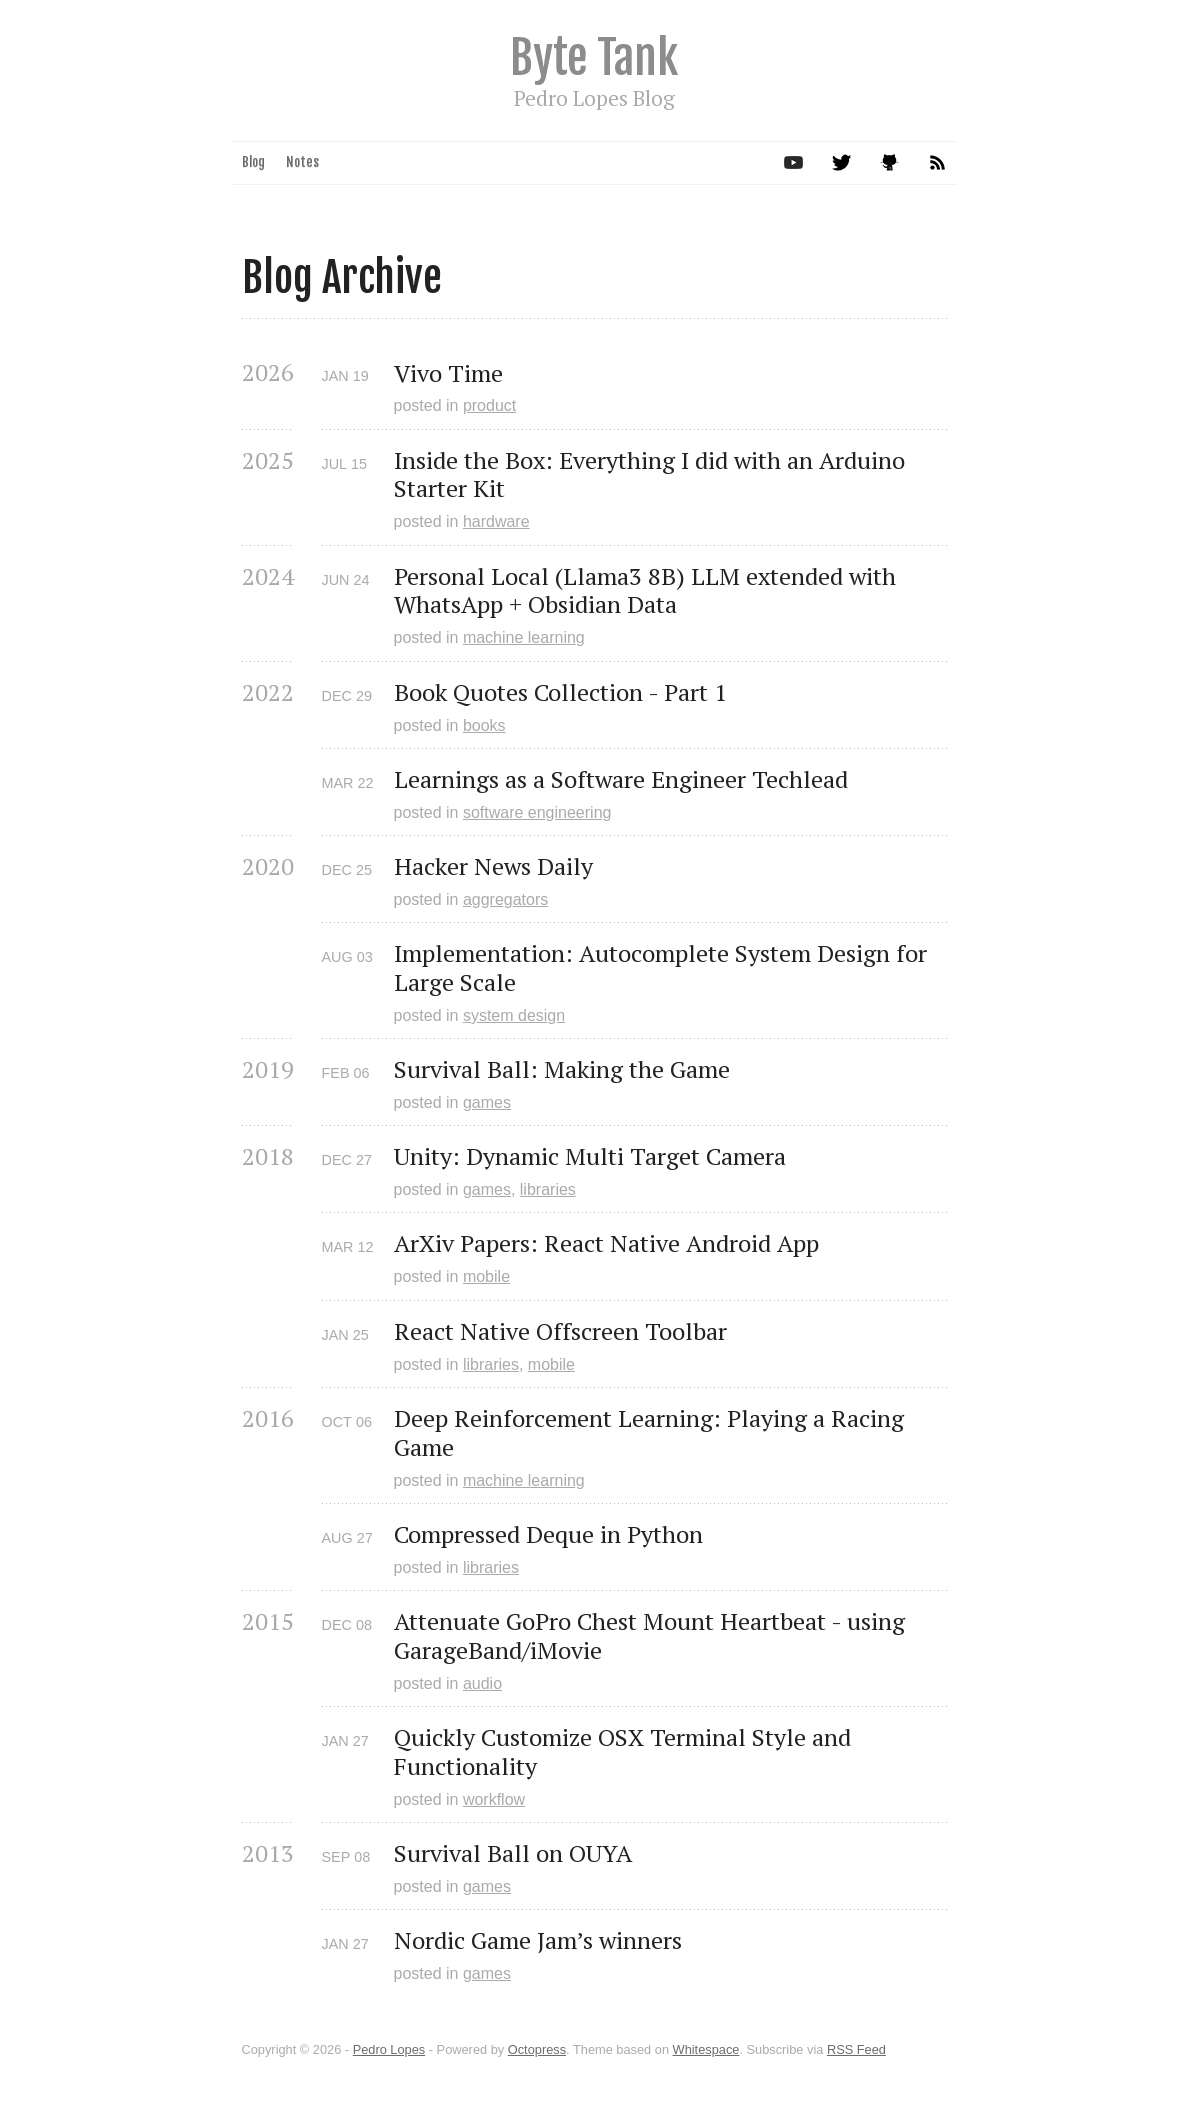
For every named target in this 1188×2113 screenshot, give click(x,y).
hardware (496, 521)
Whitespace (706, 2049)
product (489, 405)
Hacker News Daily (493, 866)
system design (514, 1015)
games (487, 1102)
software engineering (537, 812)
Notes (302, 162)
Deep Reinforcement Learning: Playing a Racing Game (652, 1433)
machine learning (524, 637)
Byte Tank (594, 57)
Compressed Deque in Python (548, 1534)
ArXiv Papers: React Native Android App (606, 1243)
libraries (548, 1189)
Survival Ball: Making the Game (562, 1069)
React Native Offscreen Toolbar (560, 1331)
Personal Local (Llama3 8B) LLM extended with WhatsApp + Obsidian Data (648, 591)
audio (482, 1683)
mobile (486, 1276)
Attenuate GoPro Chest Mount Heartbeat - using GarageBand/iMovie (652, 1636)
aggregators (505, 899)
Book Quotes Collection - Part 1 (560, 692)
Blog (253, 162)
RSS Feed (856, 2049)
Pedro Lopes (389, 2049)
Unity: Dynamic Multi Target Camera (590, 1156)
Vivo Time (448, 373)
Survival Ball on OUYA (513, 1853)
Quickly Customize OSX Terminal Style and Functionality (625, 1752)
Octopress (537, 2049)
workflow (494, 1799)
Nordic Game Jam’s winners (538, 1940)
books (484, 725)
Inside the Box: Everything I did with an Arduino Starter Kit (652, 475)
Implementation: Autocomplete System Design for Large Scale (663, 968)
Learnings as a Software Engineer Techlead (621, 779)
